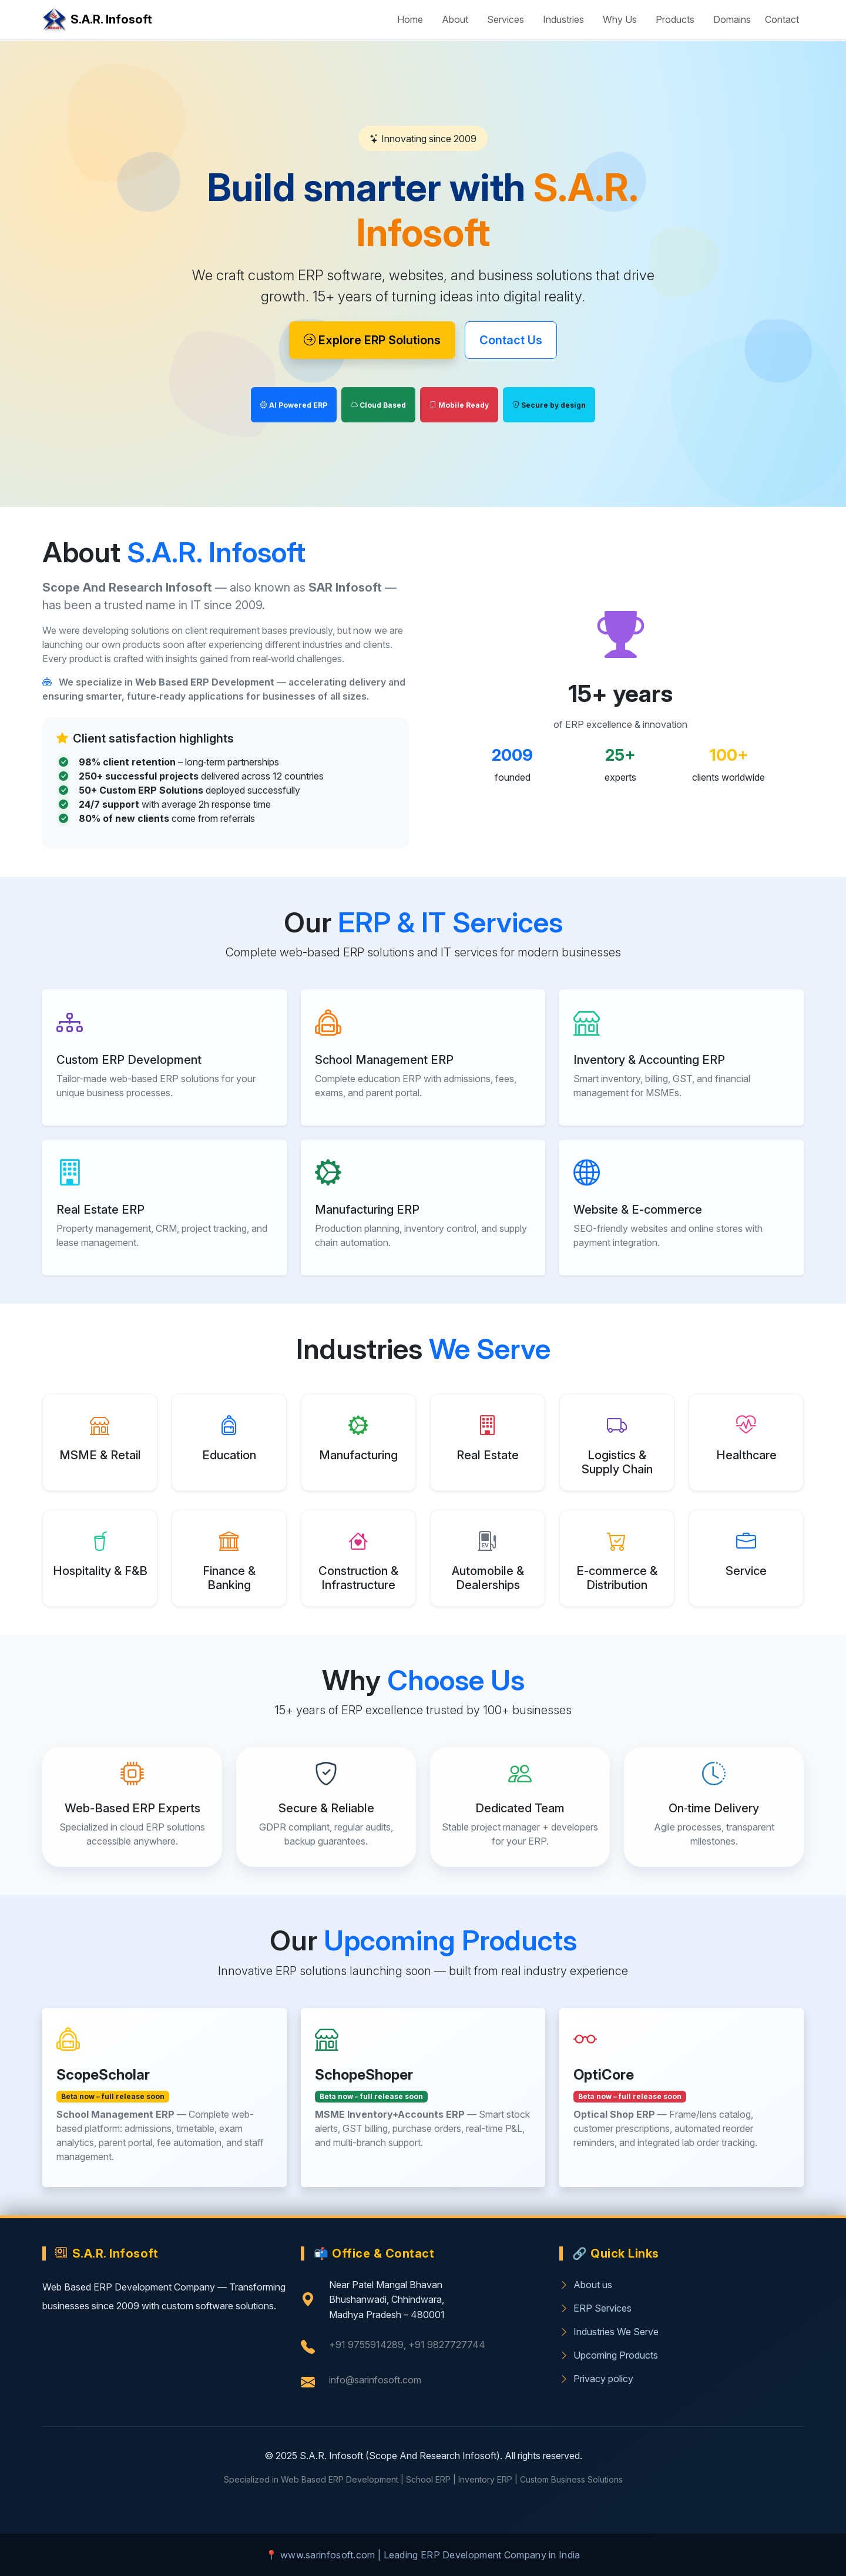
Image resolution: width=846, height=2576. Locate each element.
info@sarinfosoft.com (375, 2380)
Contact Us (510, 340)
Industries (563, 19)
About (455, 19)
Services (505, 19)
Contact (782, 19)
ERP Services (595, 2308)
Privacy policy (596, 2378)
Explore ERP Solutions (372, 340)
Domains (732, 19)
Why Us (620, 19)
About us (585, 2284)
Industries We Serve (609, 2331)
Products (675, 19)
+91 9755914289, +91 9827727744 (407, 2344)
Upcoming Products (608, 2355)
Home (410, 19)
